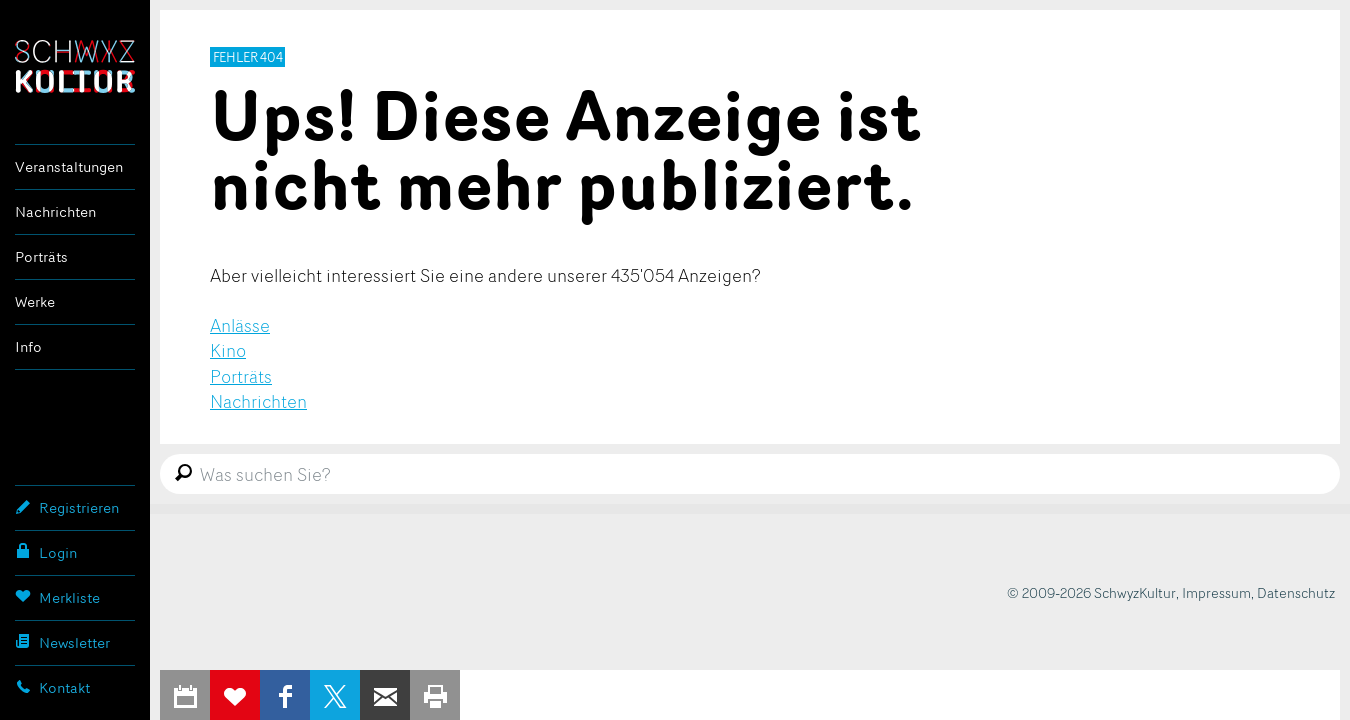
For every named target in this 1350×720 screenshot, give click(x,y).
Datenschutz (1296, 592)
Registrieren (67, 507)
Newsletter (62, 642)
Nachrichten (55, 211)
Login (46, 552)
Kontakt (52, 687)
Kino (228, 350)
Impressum (1216, 592)
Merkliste (57, 597)
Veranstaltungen (69, 166)
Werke (35, 301)
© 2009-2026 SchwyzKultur (1091, 592)
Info (28, 346)
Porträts (41, 256)
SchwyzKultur (75, 66)
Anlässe (240, 325)
